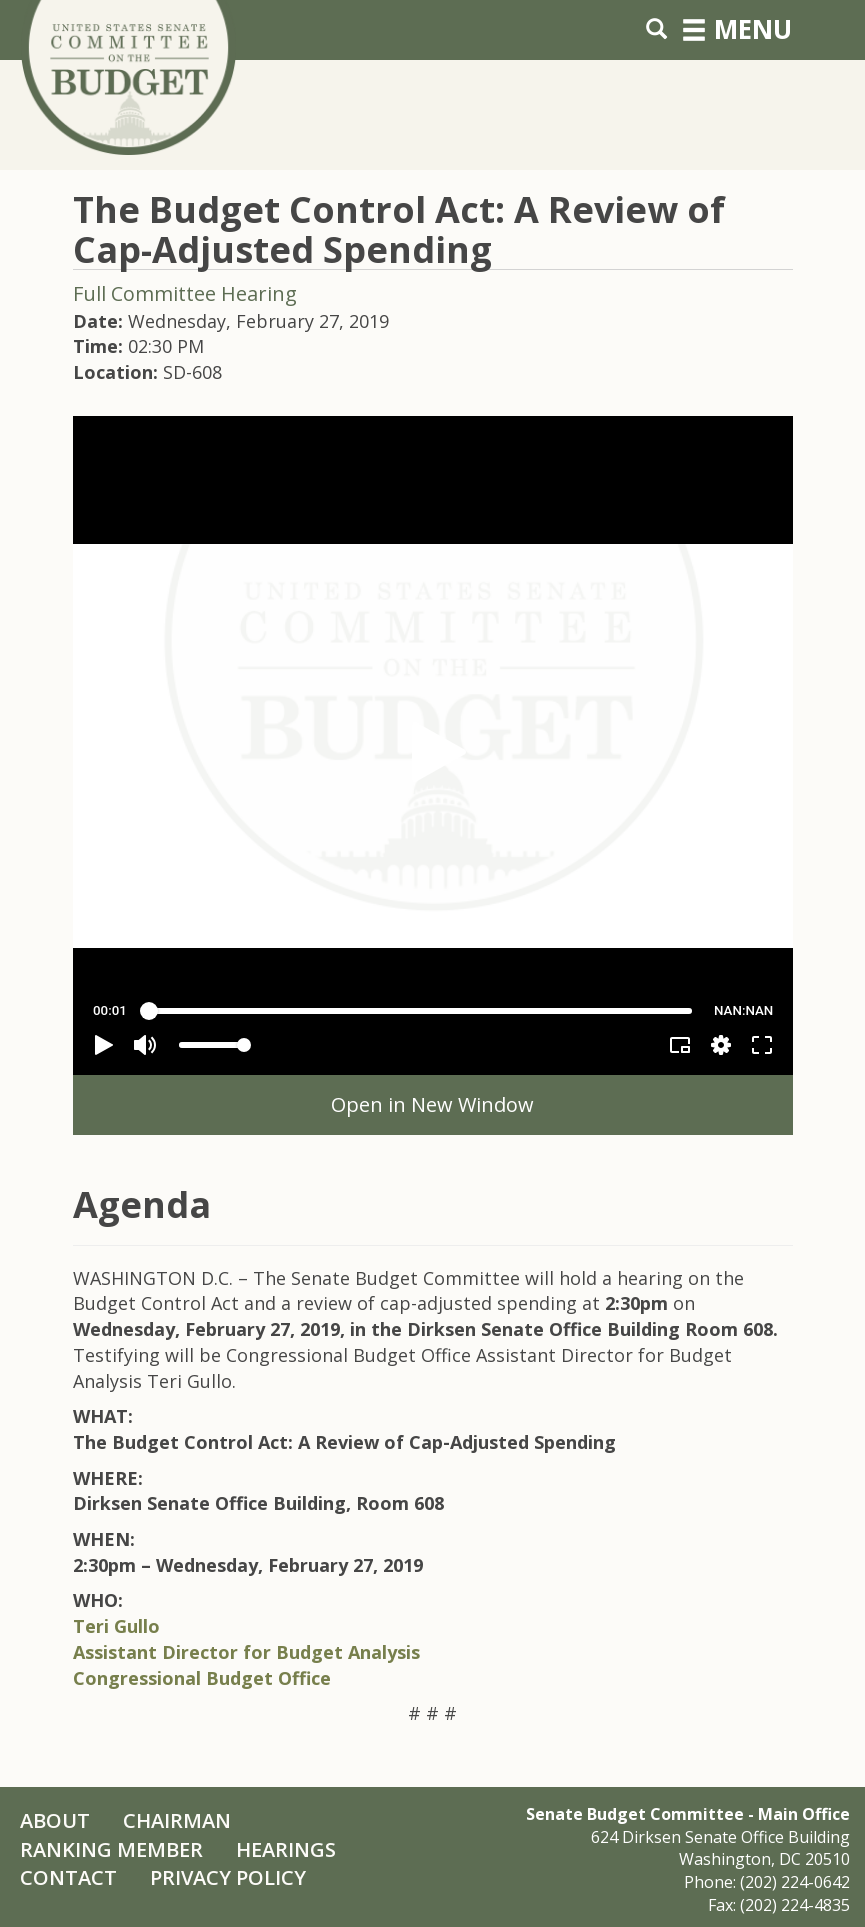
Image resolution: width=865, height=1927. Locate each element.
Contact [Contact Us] (68, 1877)
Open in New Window (432, 1104)
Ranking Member (111, 1849)
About (55, 1820)
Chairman (177, 1820)
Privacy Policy (228, 1877)
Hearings (286, 1849)
